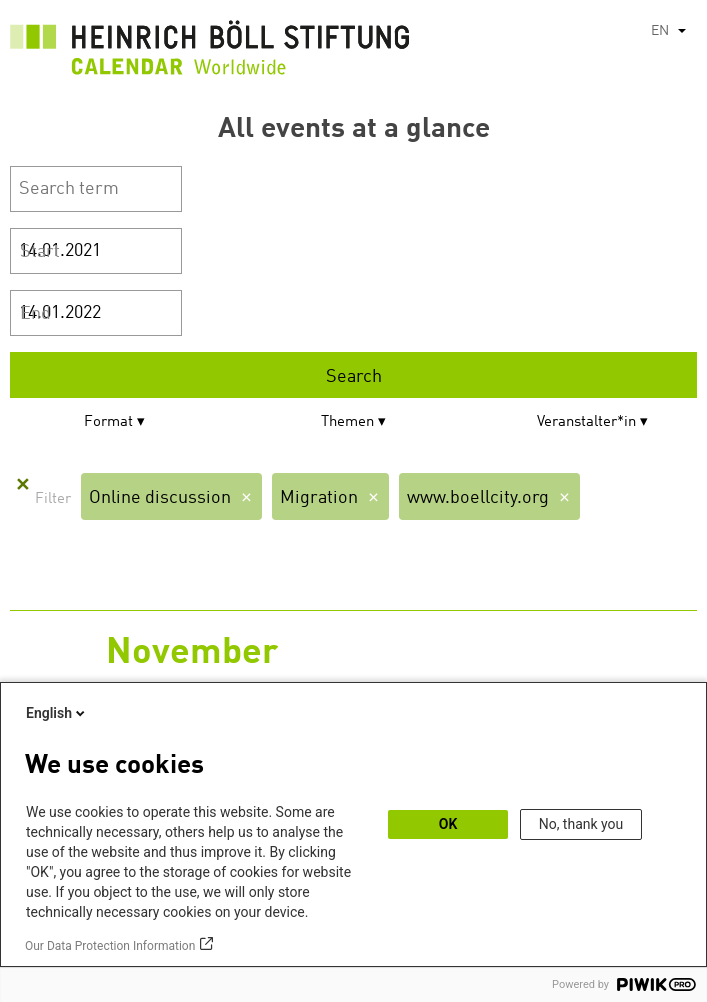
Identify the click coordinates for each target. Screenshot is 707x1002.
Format (108, 422)
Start (40, 252)
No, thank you (581, 824)
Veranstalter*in (586, 422)
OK (448, 824)
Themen (347, 422)
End (35, 314)
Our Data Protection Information (110, 946)
